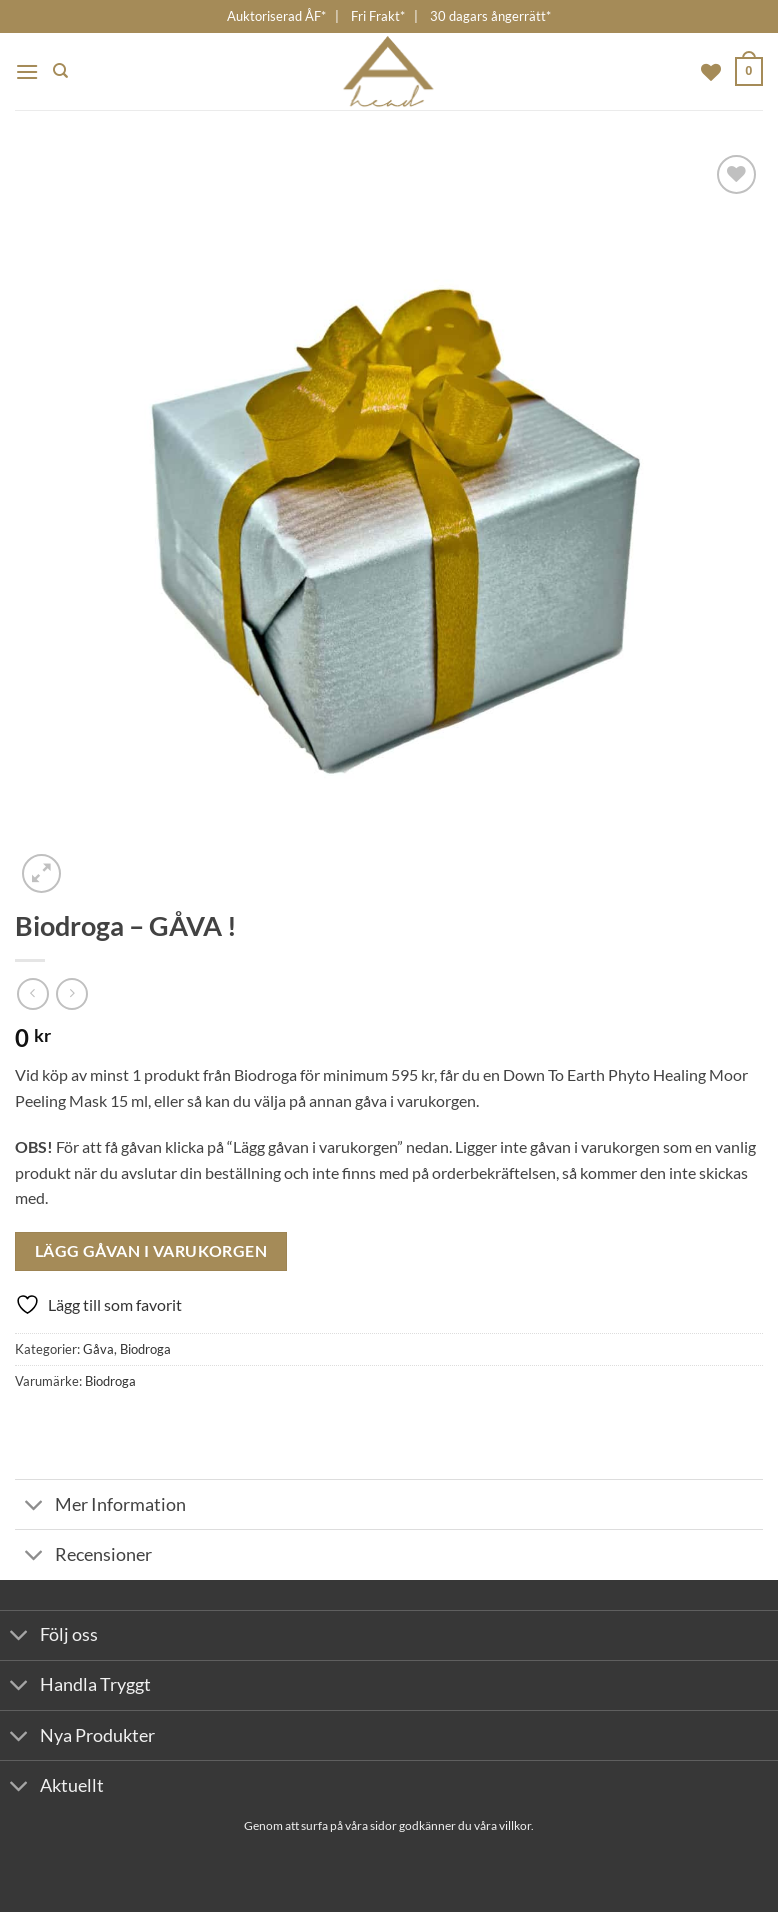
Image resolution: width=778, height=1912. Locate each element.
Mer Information (100, 1506)
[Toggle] (34, 1506)
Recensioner (83, 1556)
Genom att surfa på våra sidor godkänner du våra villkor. (389, 1825)
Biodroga (145, 1349)
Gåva (98, 1349)
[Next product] (32, 993)
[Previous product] (71, 993)
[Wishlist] (711, 72)
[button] (27, 71)
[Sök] (60, 71)
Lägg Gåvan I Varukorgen (151, 1251)
